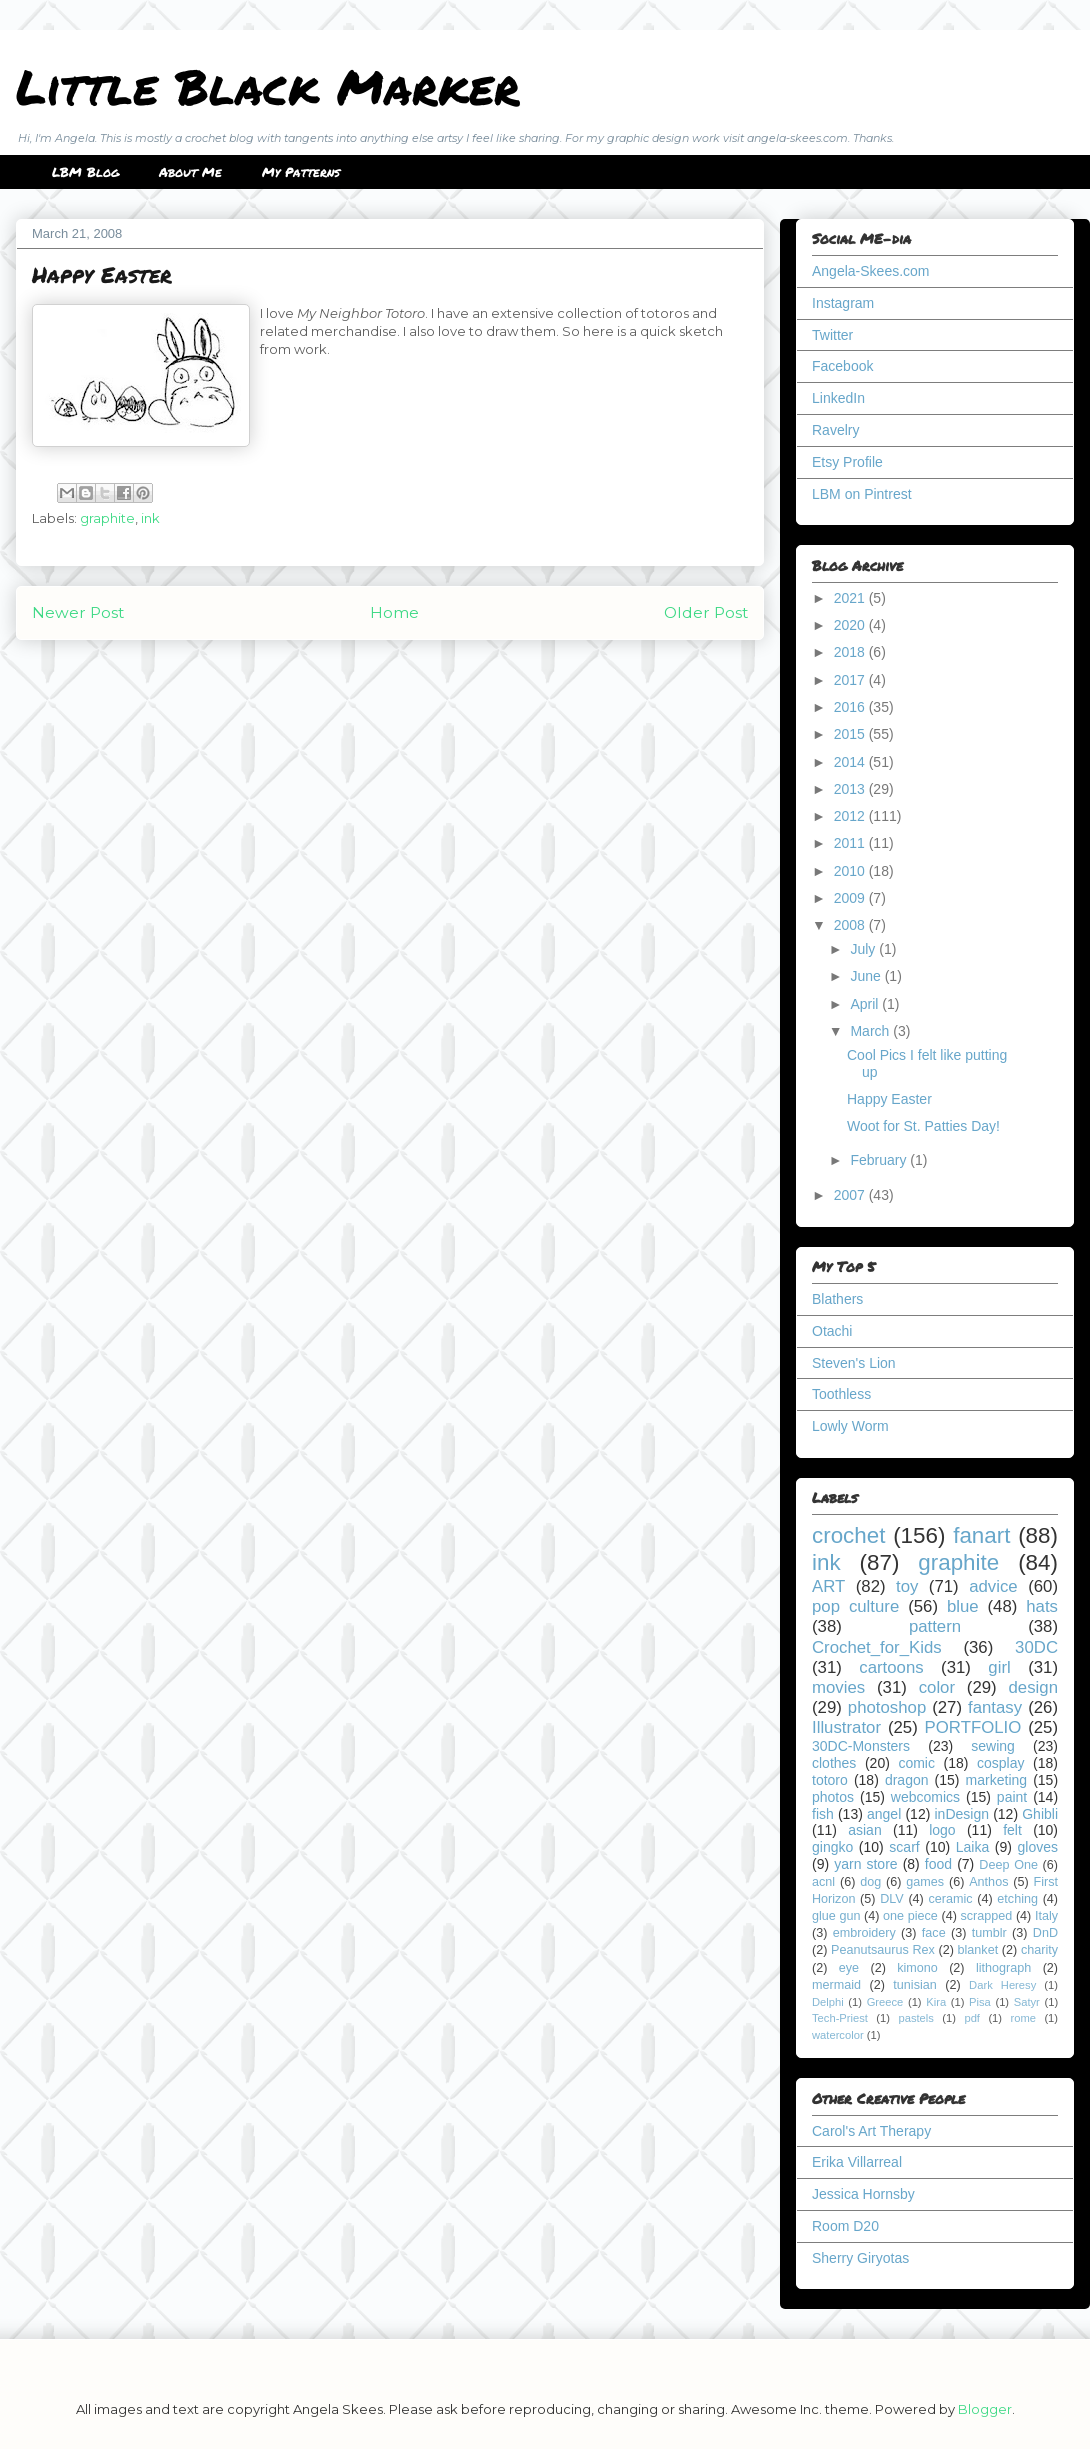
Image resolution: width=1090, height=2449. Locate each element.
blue (963, 1606)
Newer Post (78, 612)
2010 (851, 871)
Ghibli (1040, 1814)
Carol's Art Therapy (871, 2131)
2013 (851, 789)
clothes (834, 1763)
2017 (851, 680)
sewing (993, 1746)
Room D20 (845, 2226)
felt (1012, 1830)
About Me (190, 172)
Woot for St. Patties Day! (923, 1126)
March (871, 1031)
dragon (907, 1780)
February (880, 1160)
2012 (851, 816)
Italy (1046, 1916)
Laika (972, 1847)
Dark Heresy (1002, 1985)
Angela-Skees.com (871, 271)
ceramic (950, 1899)
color (937, 1687)
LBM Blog (85, 172)
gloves (1038, 1847)
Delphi (828, 2002)
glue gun (836, 1916)
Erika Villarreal (857, 2162)
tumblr (989, 1933)
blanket (978, 1950)
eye (849, 1968)
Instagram (843, 303)
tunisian (914, 1985)
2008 (851, 925)
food (938, 1864)
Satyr (1027, 2002)
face (934, 1933)
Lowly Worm (850, 1426)
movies (838, 1687)
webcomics (925, 1797)
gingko (832, 1847)
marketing (996, 1780)
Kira (936, 2002)
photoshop (887, 1707)
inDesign (962, 1814)
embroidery (864, 1933)
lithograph (1003, 1968)
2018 (851, 652)
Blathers (837, 1299)
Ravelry (835, 430)
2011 (851, 843)
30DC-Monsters (861, 1746)
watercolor (838, 2035)
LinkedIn (838, 398)
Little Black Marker (268, 86)
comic (916, 1763)
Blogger (985, 2409)
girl (999, 1667)
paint (1012, 1797)
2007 (851, 1195)
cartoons (891, 1667)
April (866, 1004)
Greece (885, 2002)
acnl (823, 1882)
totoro (830, 1780)
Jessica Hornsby (863, 2194)
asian (864, 1830)
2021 (851, 598)
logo (942, 1830)
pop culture (855, 1606)
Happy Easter (889, 1099)
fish (823, 1814)
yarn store (865, 1864)
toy (907, 1586)
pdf (972, 2018)
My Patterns (301, 172)
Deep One (1008, 1865)
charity (1039, 1950)
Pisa (980, 2002)
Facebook (842, 366)
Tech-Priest (840, 2018)
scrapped (986, 1916)
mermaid (836, 1985)
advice (993, 1586)
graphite (107, 518)
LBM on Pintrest (862, 494)
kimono (917, 1968)
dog (870, 1882)
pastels (915, 2018)
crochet (848, 1535)
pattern (935, 1626)
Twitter (832, 335)
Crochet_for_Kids (877, 1647)
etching (1017, 1899)
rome (1023, 2018)
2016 (851, 707)
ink (150, 518)
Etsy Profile (847, 462)
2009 (851, 898)
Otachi (832, 1331)
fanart (981, 1535)
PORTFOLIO (973, 1727)
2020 (851, 625)
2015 (851, 734)
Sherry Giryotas (860, 2258)
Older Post (706, 612)
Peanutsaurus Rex (883, 1950)
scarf (904, 1847)
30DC (1036, 1647)
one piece (910, 1916)
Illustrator (846, 1727)
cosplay (1000, 1763)
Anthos (988, 1882)
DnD (1045, 1933)
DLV (892, 1899)
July (864, 949)
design (1033, 1687)
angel (884, 1814)
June (867, 976)
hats (1042, 1606)
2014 (851, 762)
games (925, 1882)
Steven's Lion (854, 1363)
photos (833, 1797)
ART (828, 1586)
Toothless (841, 1394)
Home (394, 612)
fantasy (995, 1707)
